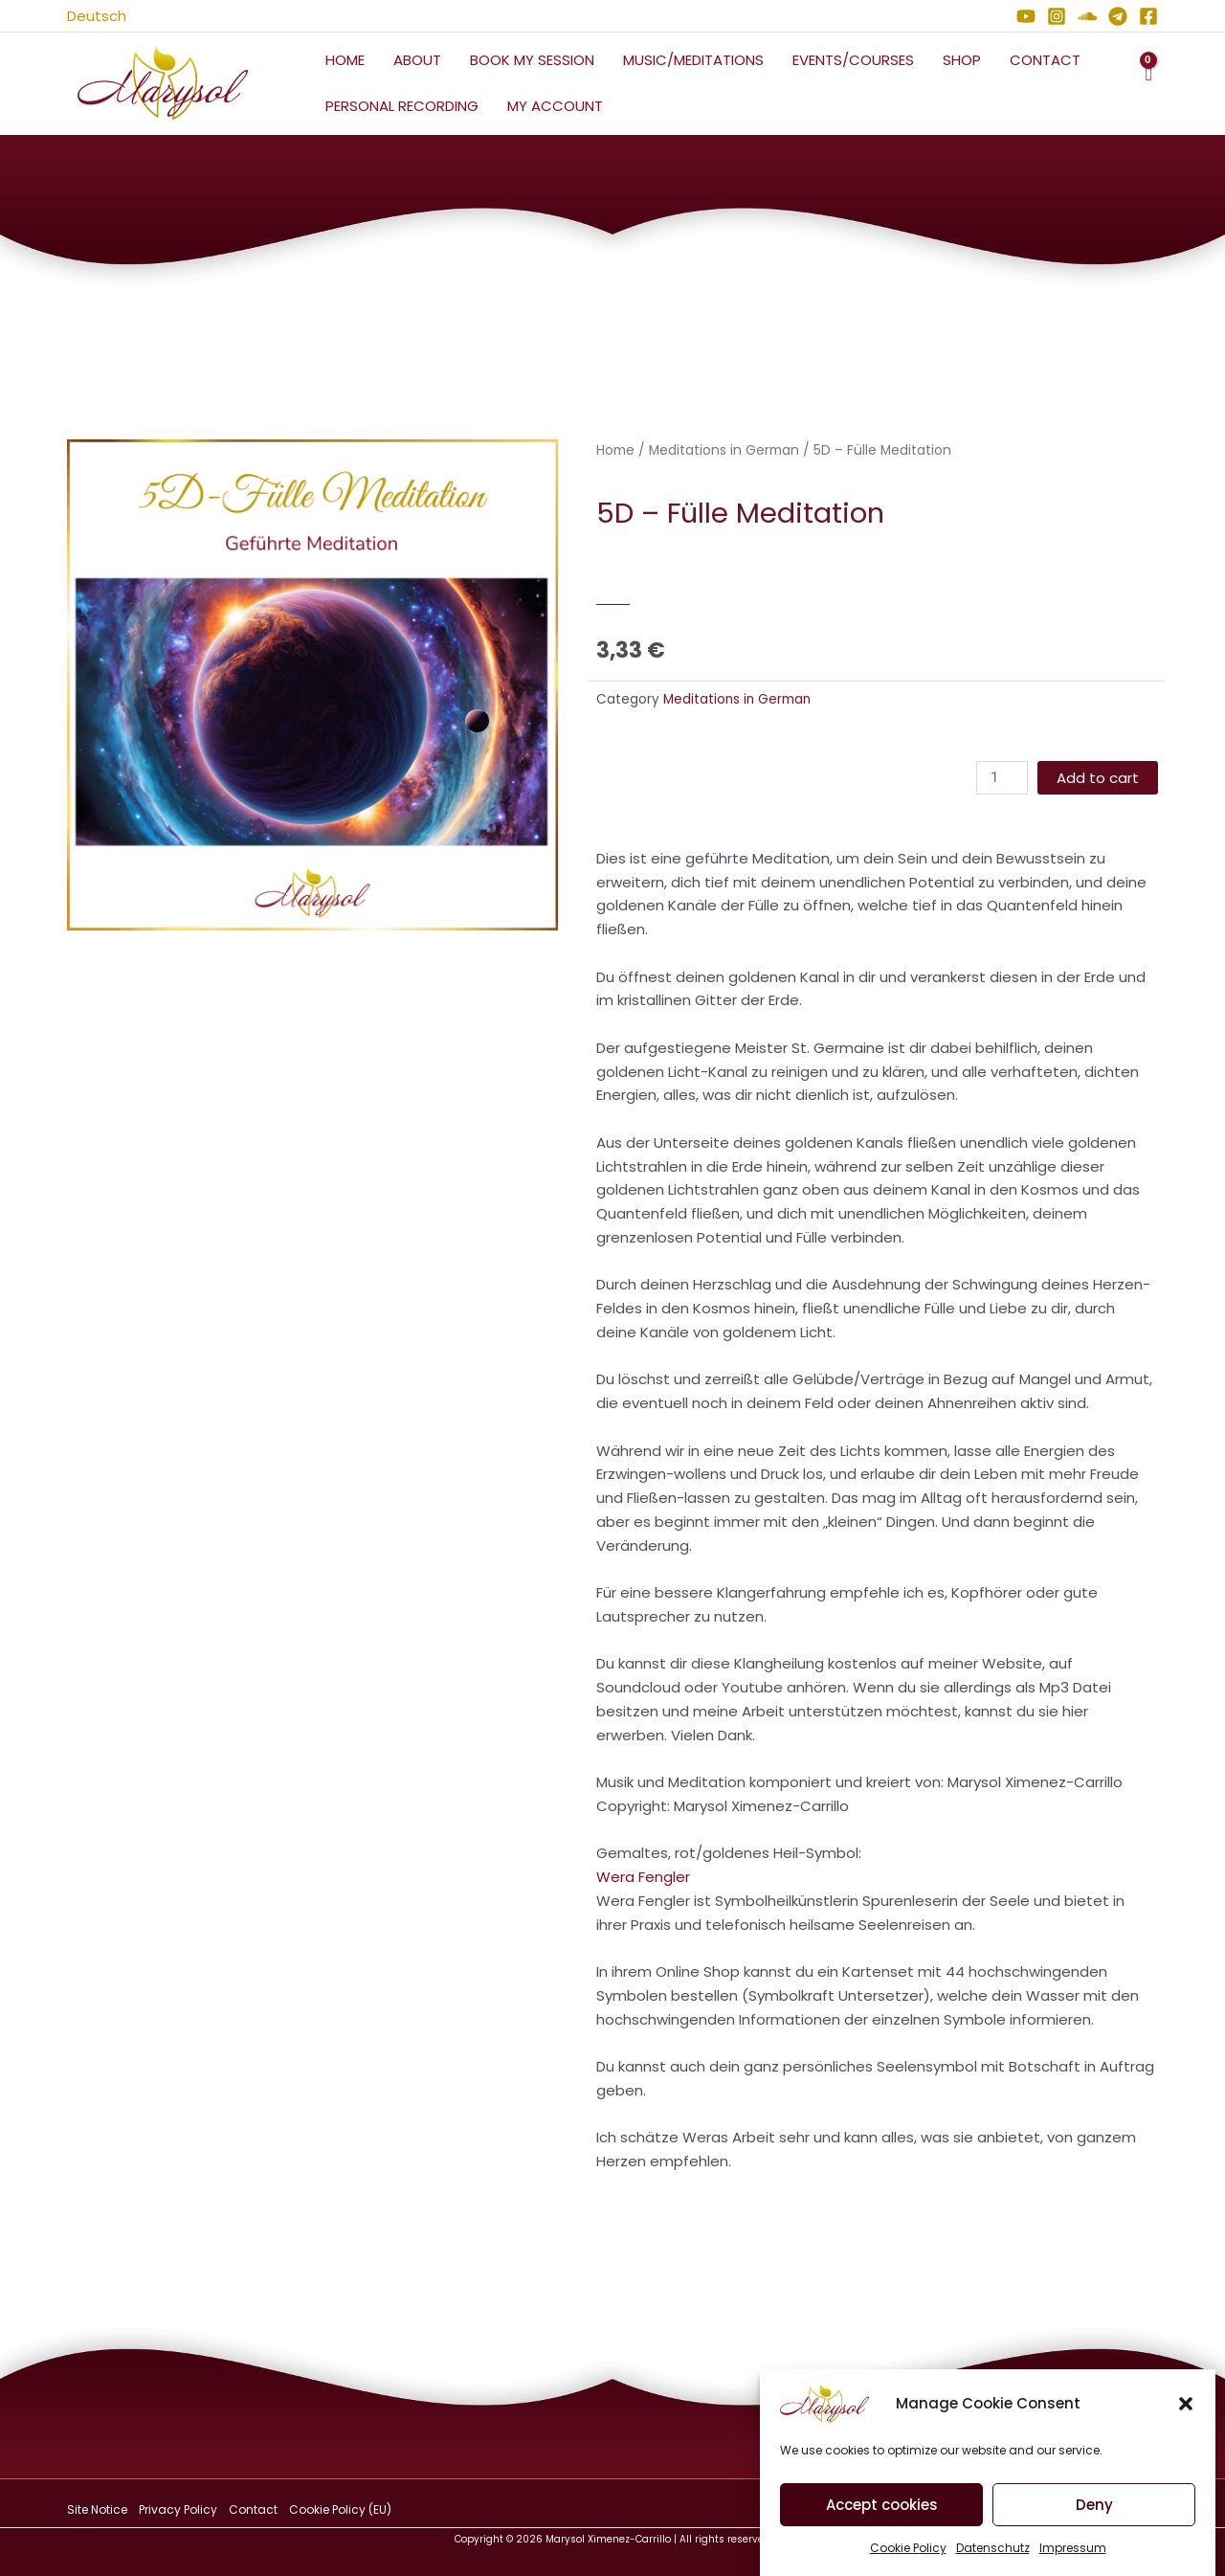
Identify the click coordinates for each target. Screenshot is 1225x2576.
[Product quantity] (1002, 778)
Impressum (1072, 2558)
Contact (1045, 60)
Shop (962, 60)
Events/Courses (853, 60)
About (417, 60)
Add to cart (1098, 778)
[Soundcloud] (1087, 16)
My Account (555, 106)
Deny (1094, 2514)
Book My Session (532, 60)
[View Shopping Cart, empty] (1148, 83)
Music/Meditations (693, 60)
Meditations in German (724, 450)
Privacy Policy (178, 2509)
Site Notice (97, 2509)
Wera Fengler (643, 1877)
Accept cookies (882, 2514)
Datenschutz (993, 2558)
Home (345, 60)
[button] (1185, 2414)
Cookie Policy (908, 2558)
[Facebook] (1148, 16)
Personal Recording (402, 106)
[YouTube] (1026, 16)
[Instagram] (1056, 16)
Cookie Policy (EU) (340, 2509)
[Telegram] (1117, 16)
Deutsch (96, 16)
